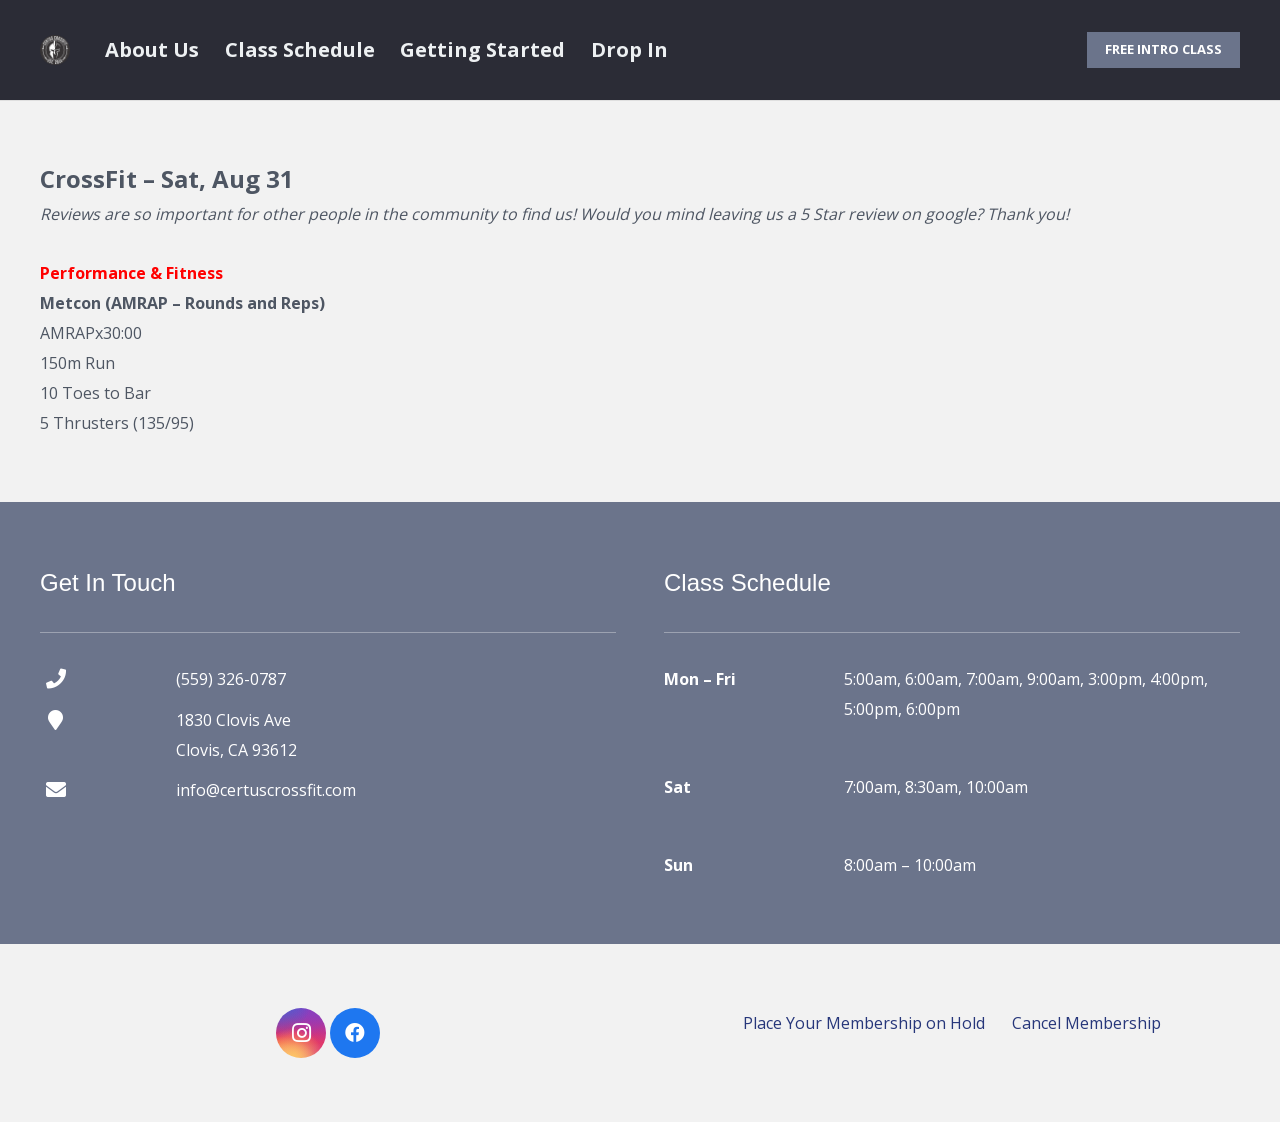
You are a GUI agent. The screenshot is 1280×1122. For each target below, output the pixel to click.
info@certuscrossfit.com (266, 790)
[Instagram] (301, 1033)
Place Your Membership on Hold (864, 1023)
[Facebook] (355, 1033)
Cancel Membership (1086, 1023)
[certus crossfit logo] (55, 50)
